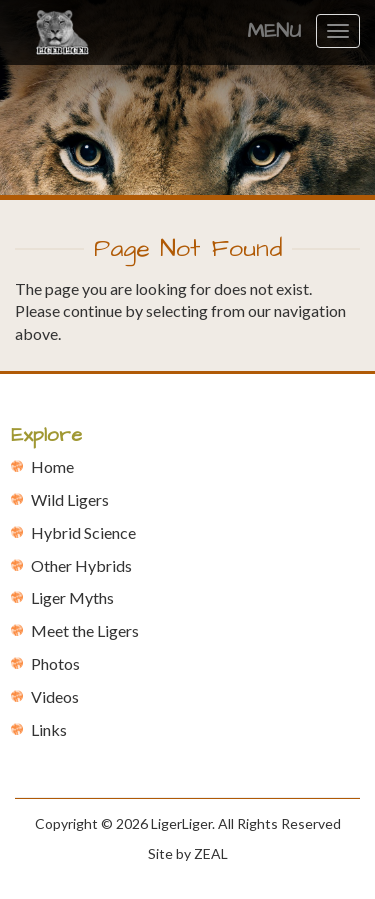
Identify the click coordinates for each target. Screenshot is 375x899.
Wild (70, 499)
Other (81, 565)
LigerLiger (181, 823)
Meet (85, 630)
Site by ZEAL (188, 853)
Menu (274, 31)
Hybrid (83, 532)
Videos (55, 696)
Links (49, 729)
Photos (55, 663)
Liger (72, 597)
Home (52, 466)
